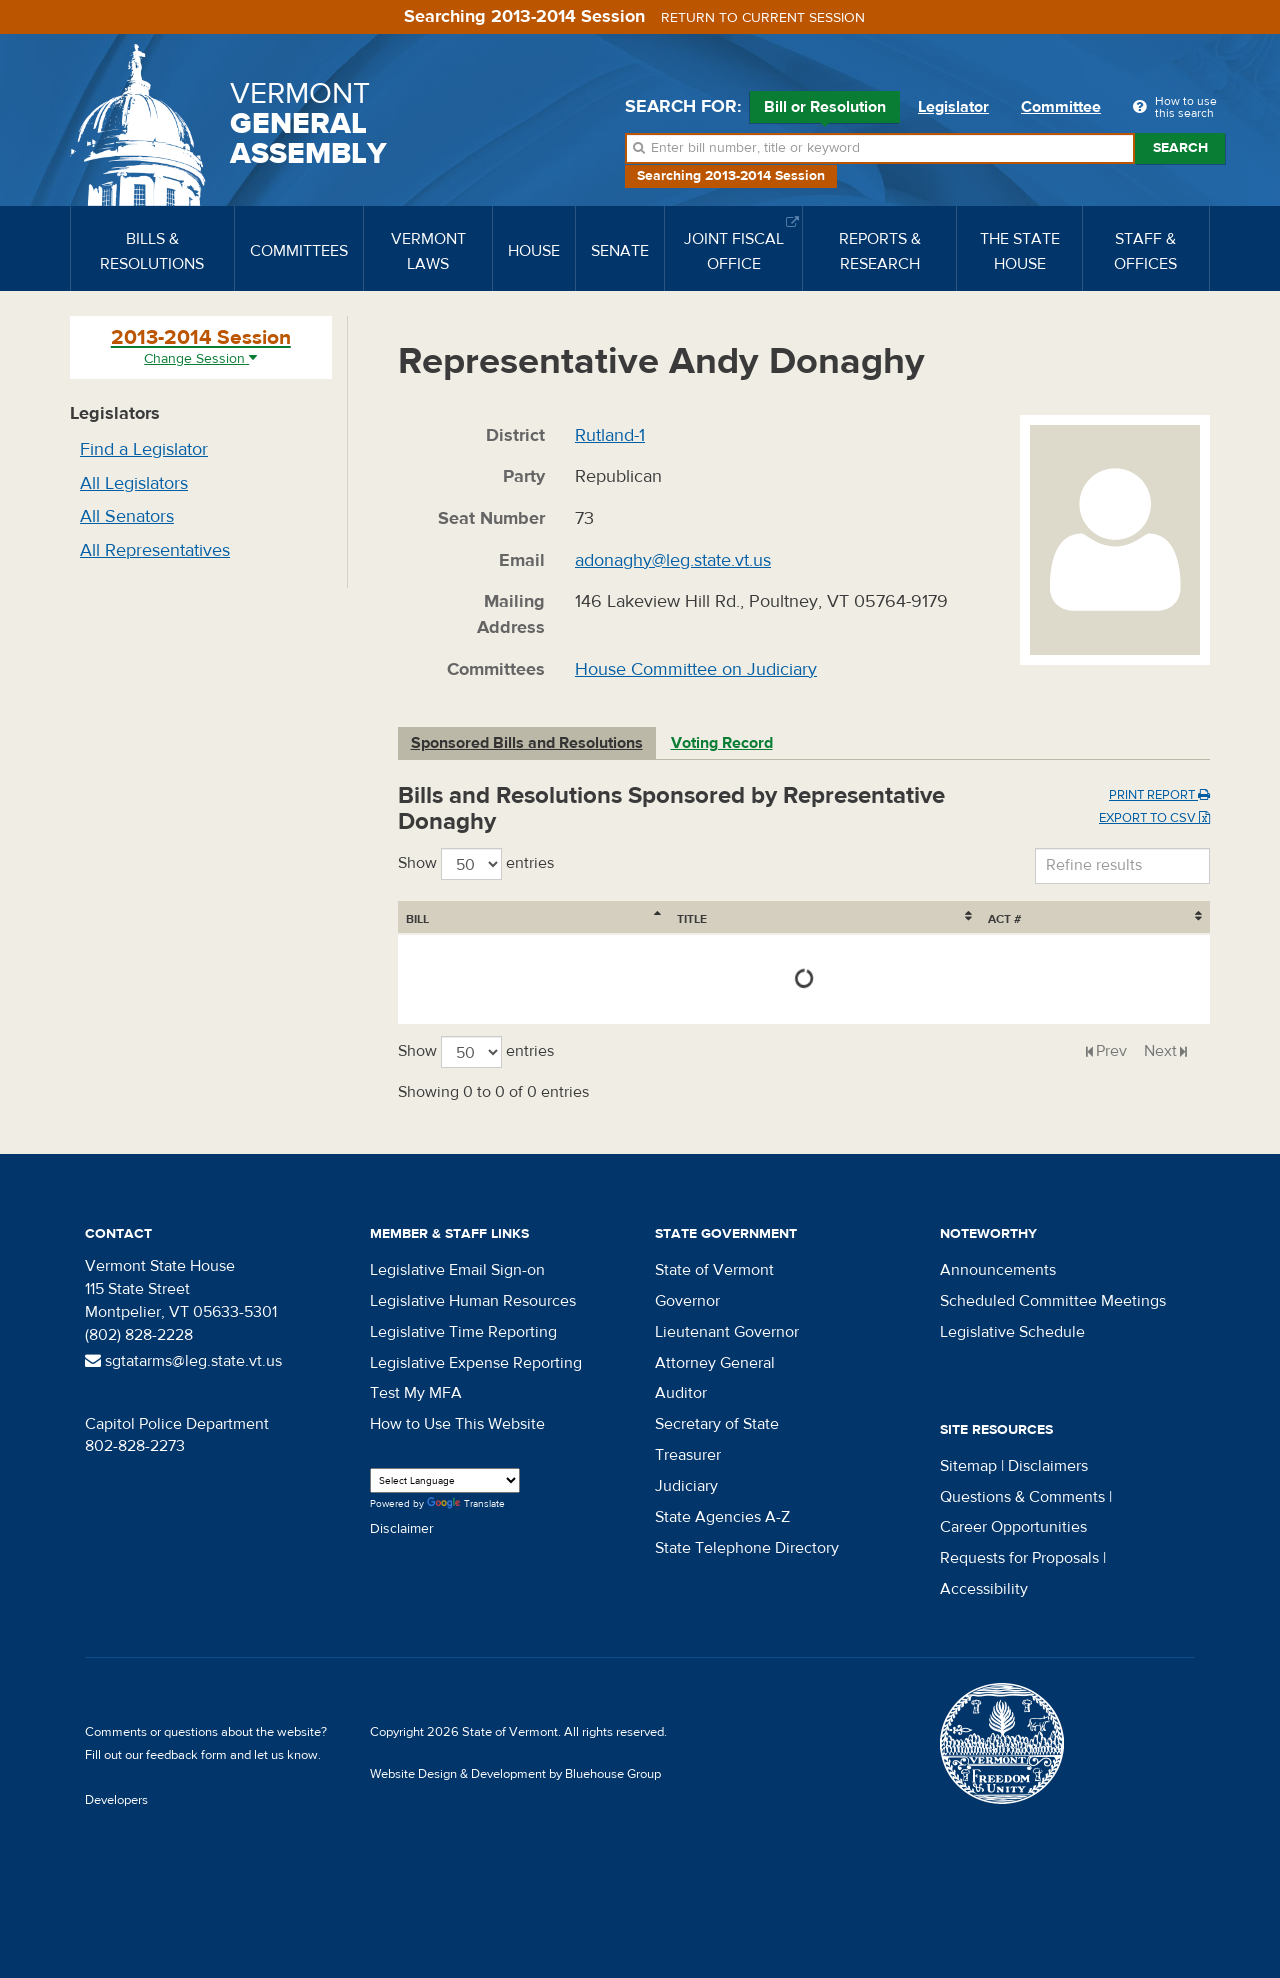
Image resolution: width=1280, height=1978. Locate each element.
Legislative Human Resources (473, 1301)
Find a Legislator (144, 449)
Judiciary (686, 1486)
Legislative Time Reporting (463, 1332)
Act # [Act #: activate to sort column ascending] (1152, 919)
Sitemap (968, 1466)
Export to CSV (1154, 818)
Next (1160, 1051)
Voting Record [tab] (722, 743)
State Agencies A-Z (722, 1517)
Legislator (953, 107)
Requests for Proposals (1019, 1558)
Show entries (476, 864)
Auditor (681, 1393)
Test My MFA (416, 1393)
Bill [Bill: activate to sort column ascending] (417, 919)
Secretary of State (717, 1424)
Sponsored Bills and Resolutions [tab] (527, 743)
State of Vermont (714, 1270)
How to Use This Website (457, 1424)
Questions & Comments (1022, 1497)
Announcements (998, 1270)
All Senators (127, 516)
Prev (1111, 1051)
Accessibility (984, 1589)
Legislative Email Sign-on (457, 1270)
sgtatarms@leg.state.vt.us (183, 1361)
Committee (1061, 107)
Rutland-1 (610, 435)
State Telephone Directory (747, 1548)
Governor (687, 1301)
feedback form (186, 1755)
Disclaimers (1048, 1466)
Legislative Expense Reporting (476, 1363)
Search (1180, 148)
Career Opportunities (1013, 1527)
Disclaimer (402, 1529)
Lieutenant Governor (727, 1332)
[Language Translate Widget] (445, 1480)
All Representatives (155, 550)
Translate (466, 1504)
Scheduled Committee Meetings (1053, 1301)
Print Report (1159, 795)
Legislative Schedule (1012, 1332)
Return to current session (763, 18)
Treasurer (688, 1455)
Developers (116, 1800)
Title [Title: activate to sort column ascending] (518, 919)
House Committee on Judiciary (696, 669)
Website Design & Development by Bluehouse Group (515, 1774)
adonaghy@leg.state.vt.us (673, 560)
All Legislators (134, 483)
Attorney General (715, 1363)
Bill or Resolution (825, 110)
